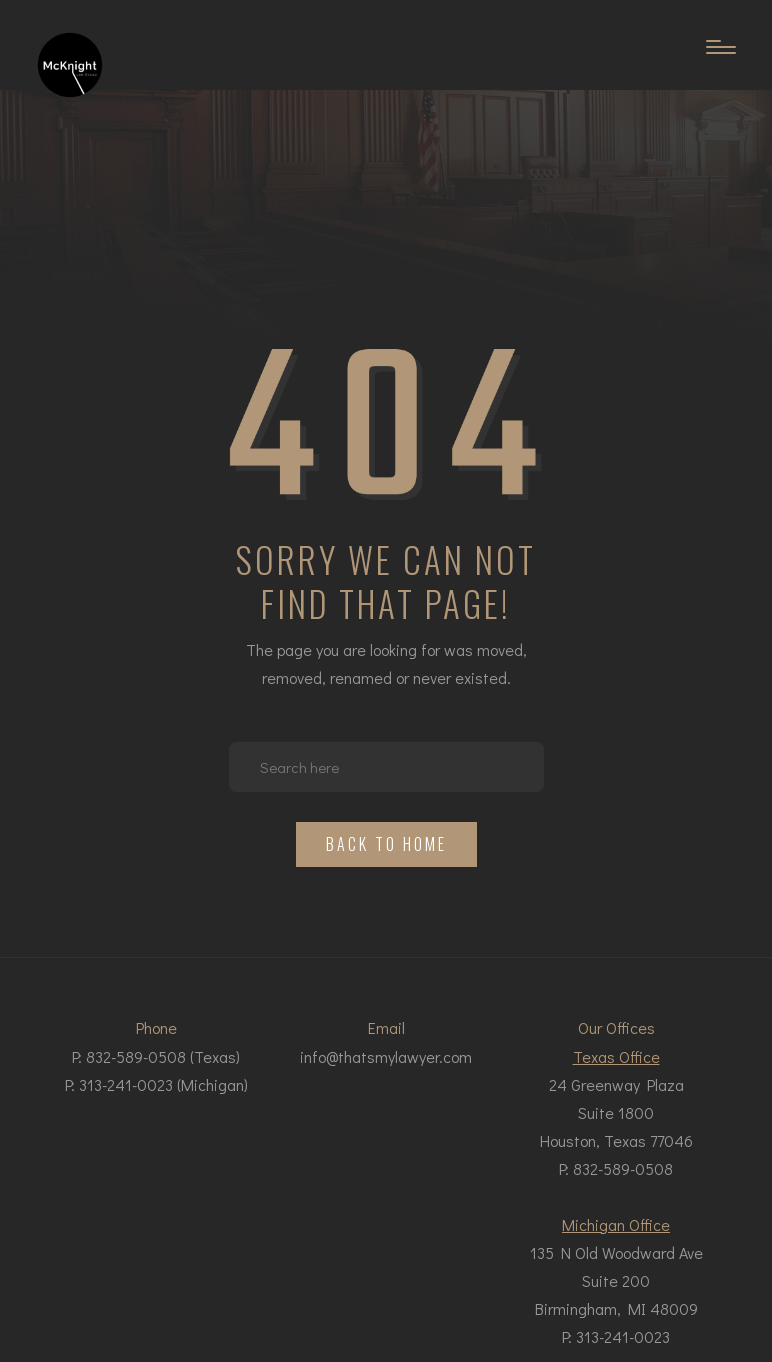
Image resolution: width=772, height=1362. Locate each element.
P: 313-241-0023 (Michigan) (156, 1084)
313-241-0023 (623, 1336)
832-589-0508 (623, 1168)
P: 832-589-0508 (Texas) (156, 1056)
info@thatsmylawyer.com (386, 1056)
